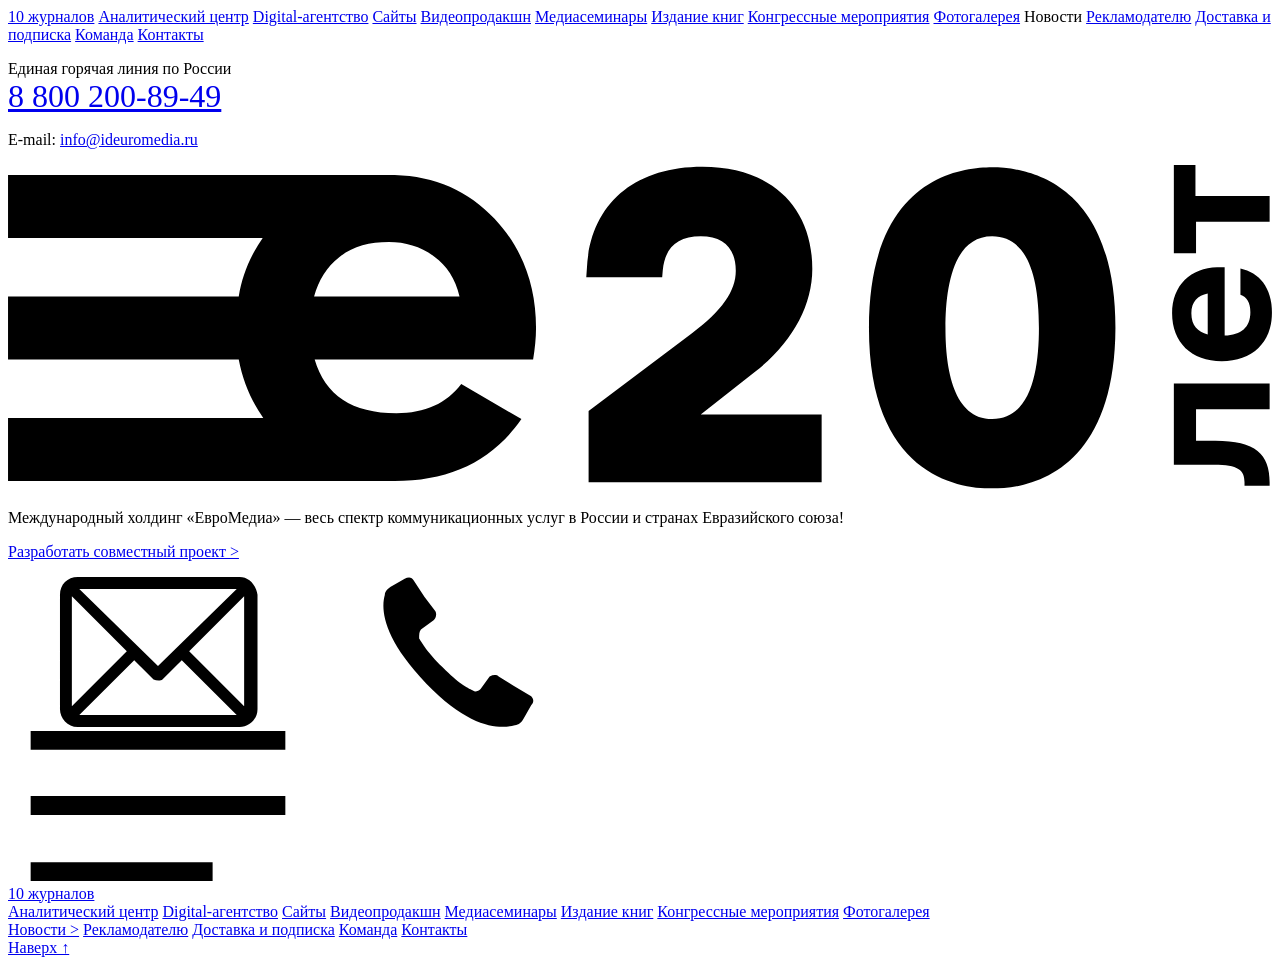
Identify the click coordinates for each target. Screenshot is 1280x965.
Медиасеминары (591, 16)
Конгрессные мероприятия (839, 16)
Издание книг (697, 16)
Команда (104, 34)
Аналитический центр (173, 16)
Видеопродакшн (476, 16)
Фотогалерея (976, 16)
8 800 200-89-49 (114, 96)
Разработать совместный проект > (123, 551)
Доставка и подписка (263, 929)
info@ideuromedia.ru (129, 139)
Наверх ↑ (38, 947)
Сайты (394, 16)
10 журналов (51, 16)
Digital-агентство (311, 16)
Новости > (43, 929)
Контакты (171, 34)
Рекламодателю (1138, 16)
